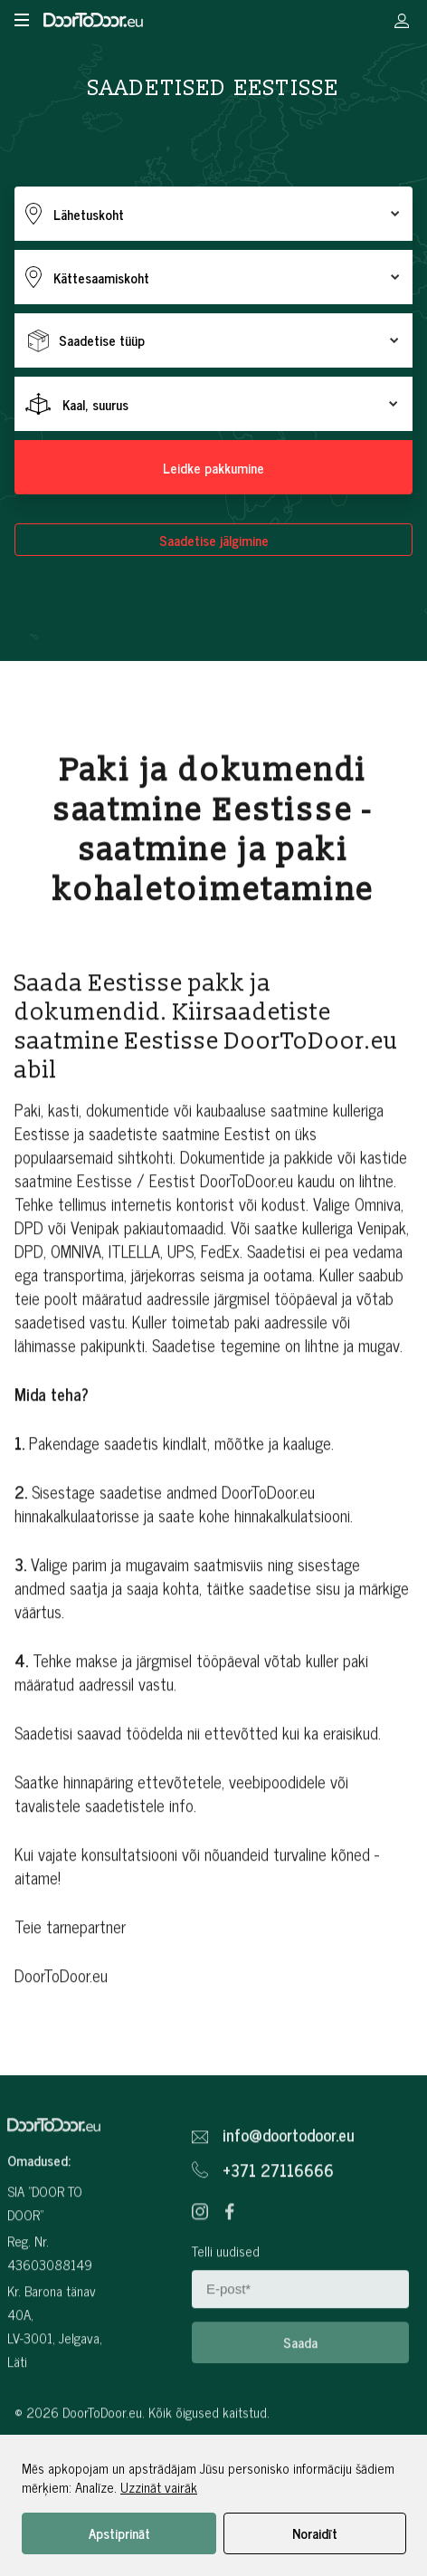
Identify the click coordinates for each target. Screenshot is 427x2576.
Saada (300, 2380)
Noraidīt (314, 2533)
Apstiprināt (119, 2533)
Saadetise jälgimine (214, 540)
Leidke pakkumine (213, 467)
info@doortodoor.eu (289, 2173)
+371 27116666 (278, 2208)
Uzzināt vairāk (158, 2486)
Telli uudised (226, 2288)
